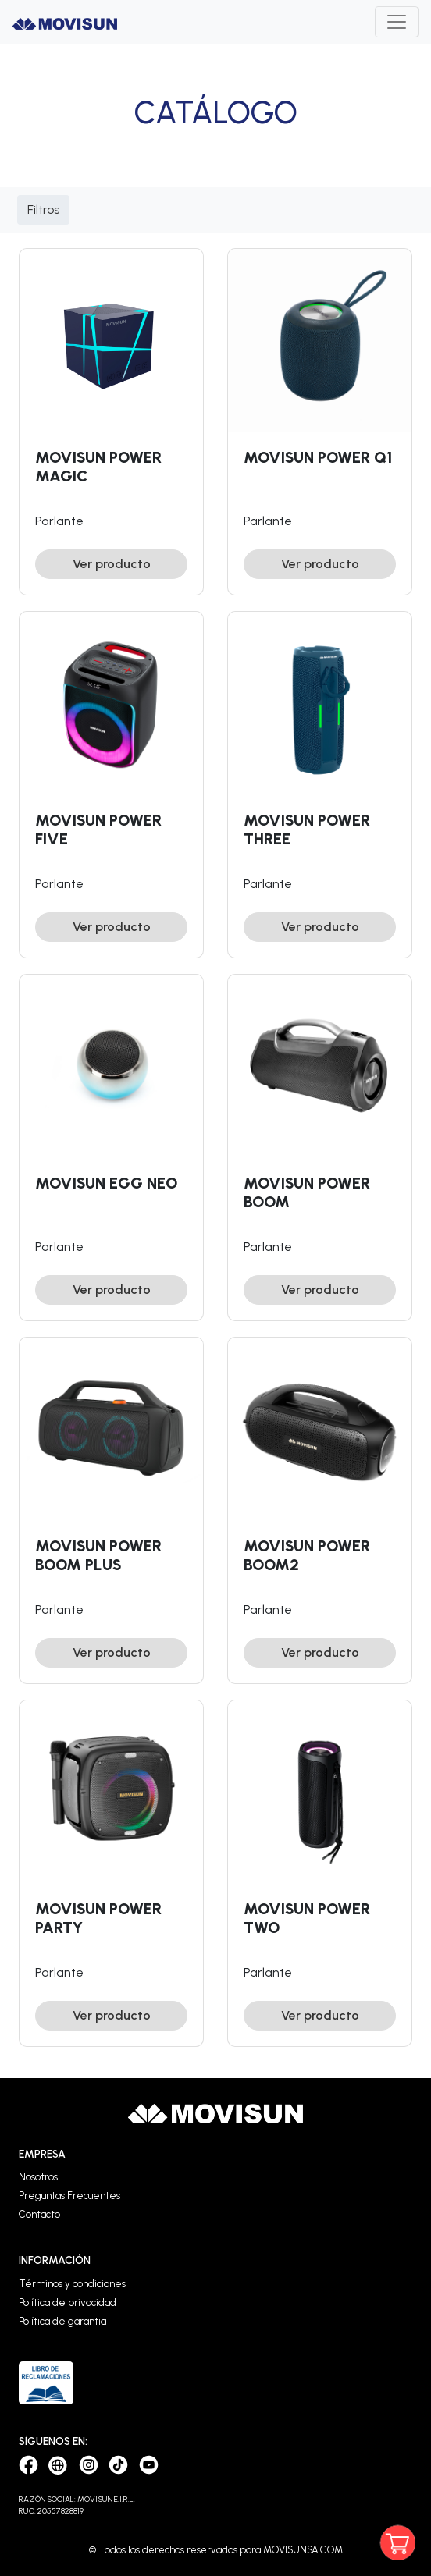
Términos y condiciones (72, 2284)
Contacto (39, 2214)
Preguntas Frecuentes (69, 2195)
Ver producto (112, 563)
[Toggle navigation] (397, 21)
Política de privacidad (67, 2302)
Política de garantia (62, 2321)
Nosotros (38, 2177)
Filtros (43, 209)
